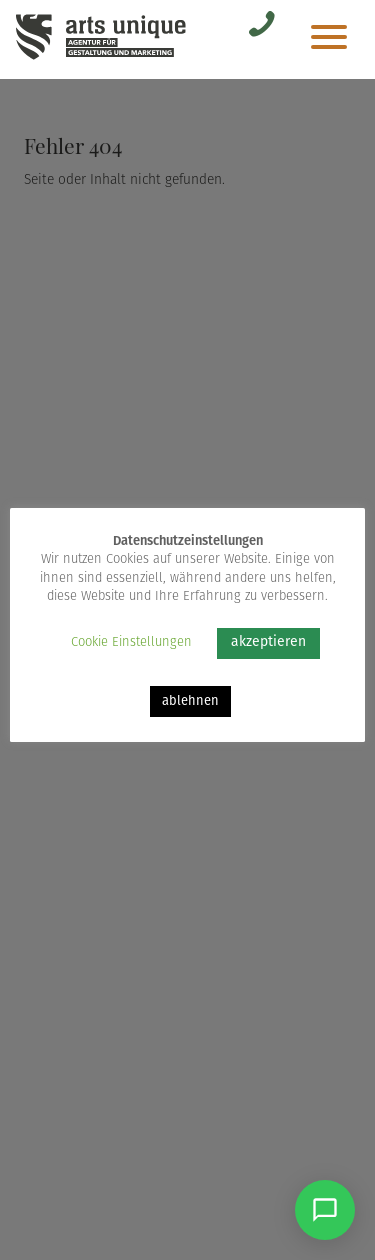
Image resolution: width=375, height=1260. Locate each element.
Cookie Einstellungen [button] (131, 642)
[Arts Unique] (101, 58)
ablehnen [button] (190, 701)
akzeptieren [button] (268, 642)
